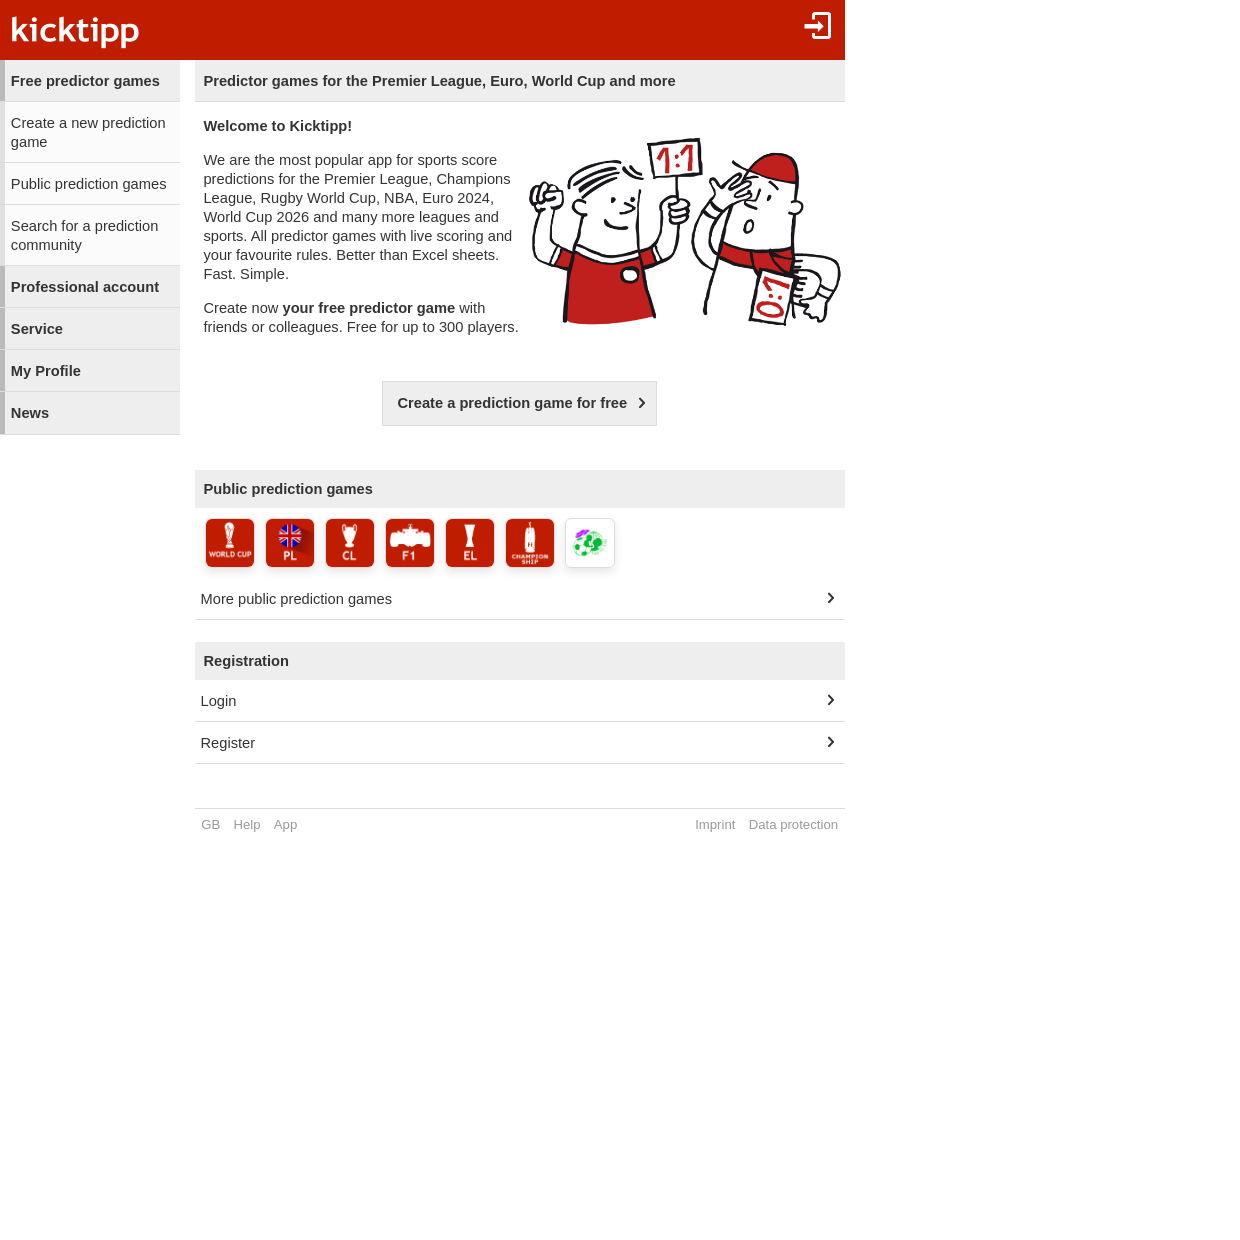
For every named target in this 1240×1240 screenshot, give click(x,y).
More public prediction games (296, 599)
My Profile (46, 371)
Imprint (715, 824)
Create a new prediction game (88, 132)
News (30, 413)
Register (228, 743)
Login (219, 701)
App (285, 824)
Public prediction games (89, 184)
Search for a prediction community (84, 235)
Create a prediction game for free (512, 403)
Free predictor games (85, 81)
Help (247, 824)
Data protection (793, 824)
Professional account (85, 287)
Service (37, 329)
